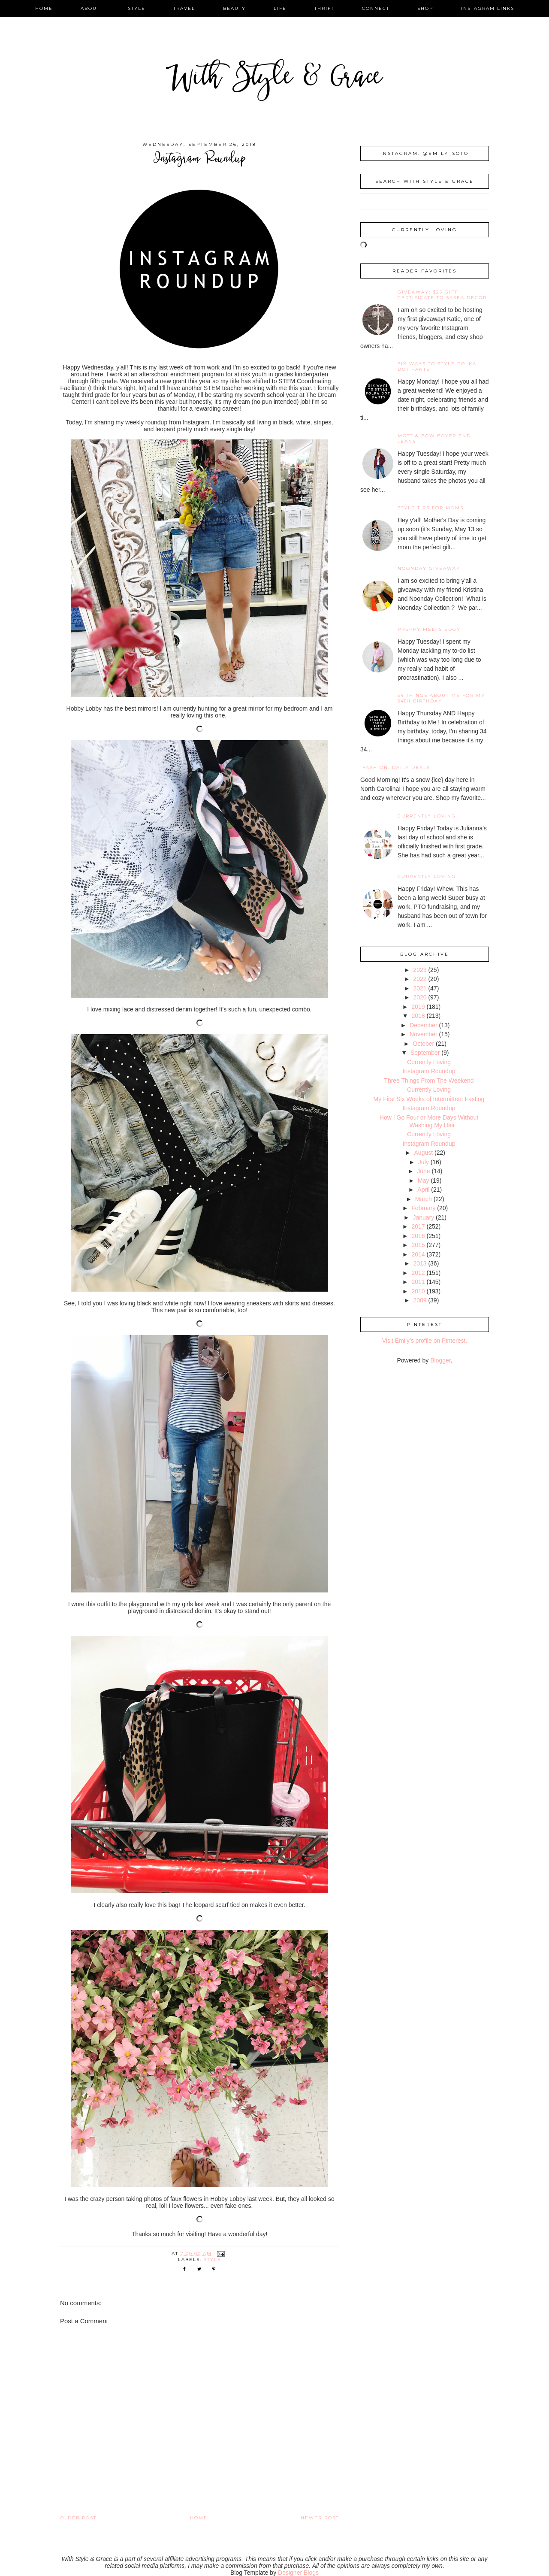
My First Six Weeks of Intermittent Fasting (429, 1099)
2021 (419, 988)
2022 (419, 978)
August (423, 1152)
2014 (418, 1254)
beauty (234, 8)
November (423, 1034)
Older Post (78, 2518)
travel (184, 8)
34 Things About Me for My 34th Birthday (441, 698)
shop (425, 8)
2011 (418, 1281)
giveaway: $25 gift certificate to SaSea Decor (442, 294)
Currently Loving (427, 816)
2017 (418, 1226)
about (90, 8)
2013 (419, 1263)
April (423, 1189)
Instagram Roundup (429, 1071)
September (425, 1052)
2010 (418, 1291)
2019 (418, 1006)
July (423, 1162)
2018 (418, 1015)
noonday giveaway (429, 568)
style (136, 8)
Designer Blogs (298, 2572)
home (44, 8)
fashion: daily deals (396, 767)
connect (375, 8)
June (423, 1171)
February (423, 1208)
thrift (324, 8)
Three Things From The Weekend (429, 1080)
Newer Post (320, 2518)
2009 (419, 1300)
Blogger (440, 1360)
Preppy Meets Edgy (429, 629)
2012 (418, 1272)
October (423, 1043)
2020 (419, 997)
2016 (418, 1235)
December (423, 1025)
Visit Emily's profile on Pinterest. (425, 1340)
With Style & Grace (274, 79)
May (423, 1180)
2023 (419, 969)
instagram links (487, 8)
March (423, 1199)
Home (199, 2518)
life (280, 8)
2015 (418, 1244)
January (423, 1217)
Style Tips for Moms (431, 508)
